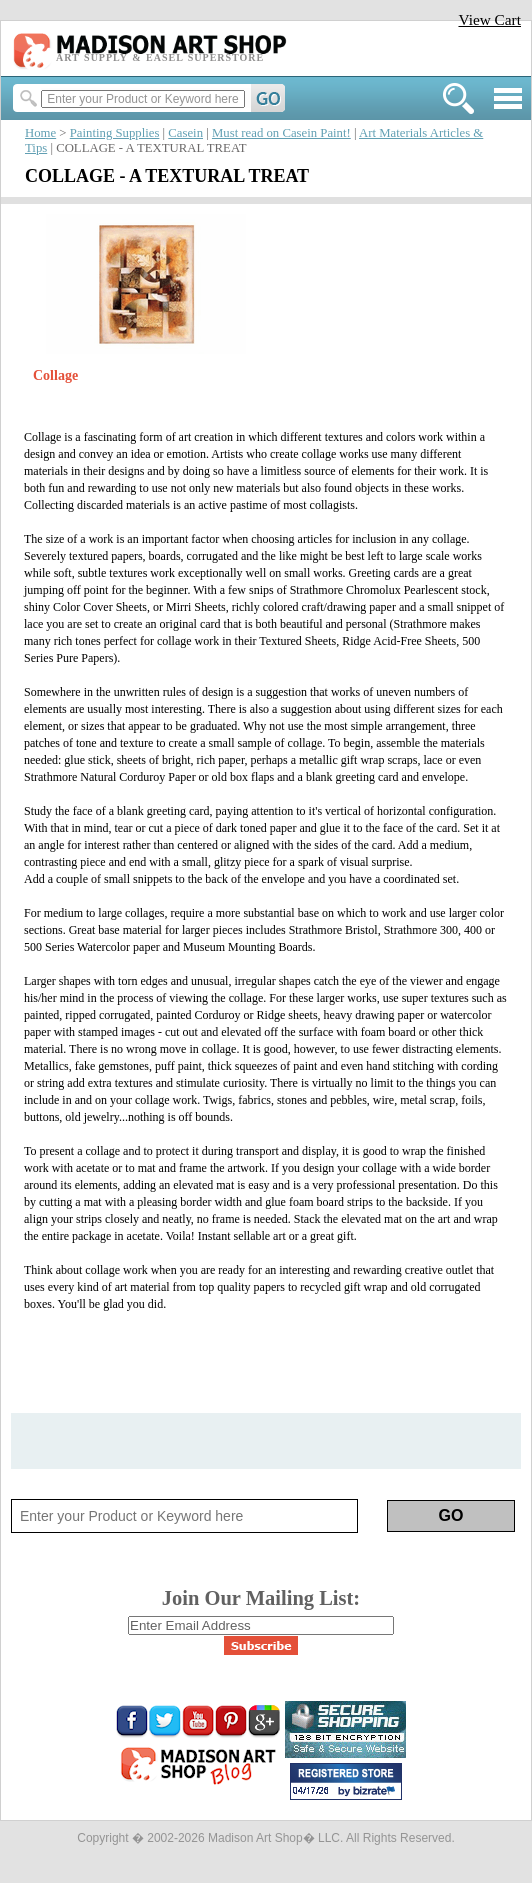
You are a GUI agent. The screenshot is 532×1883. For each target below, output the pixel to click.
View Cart (489, 19)
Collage (55, 375)
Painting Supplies (115, 133)
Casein (185, 133)
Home (40, 133)
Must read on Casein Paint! (281, 133)
